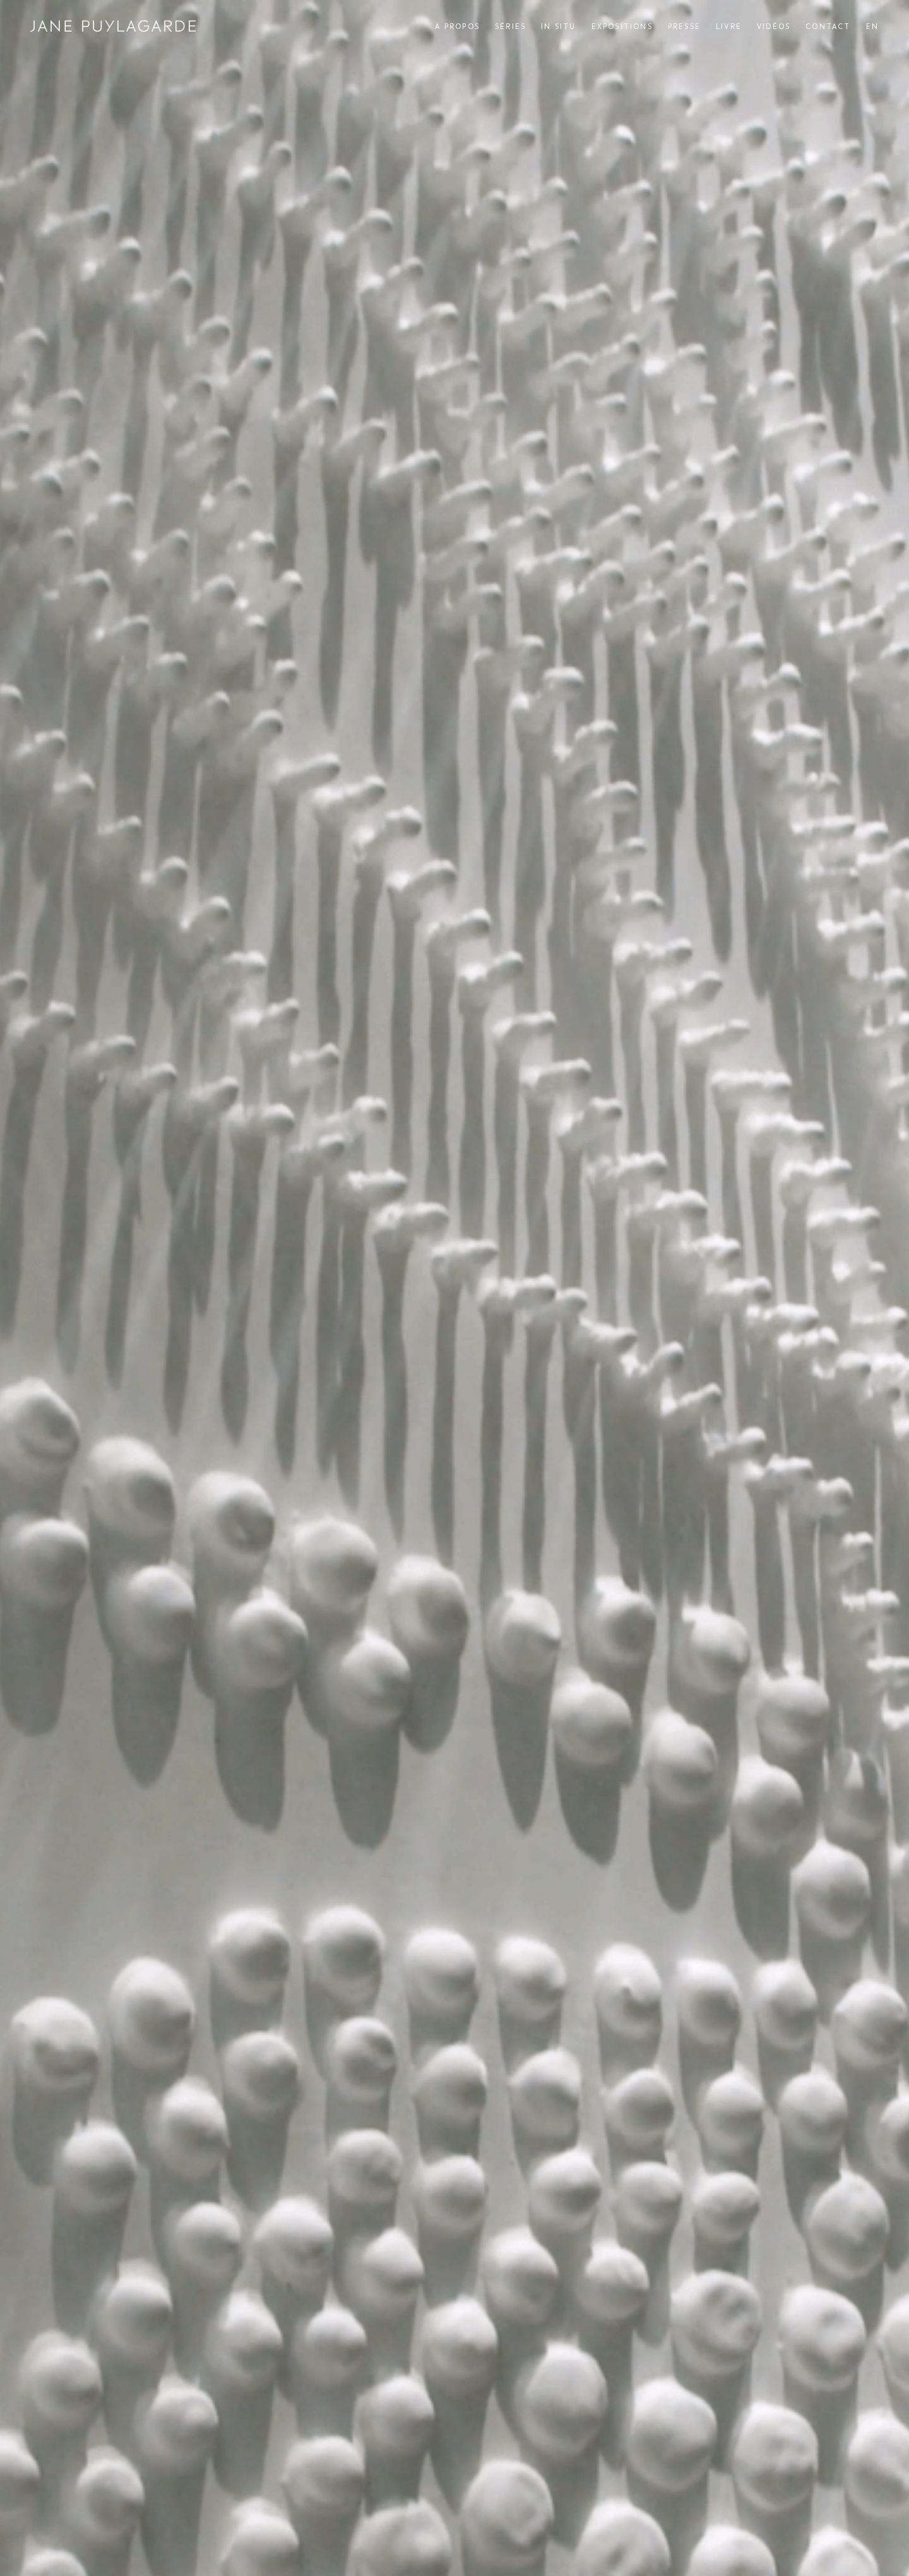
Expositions (622, 27)
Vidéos (773, 27)
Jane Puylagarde (113, 26)
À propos (457, 27)
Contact (827, 27)
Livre (729, 27)
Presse (684, 27)
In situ (558, 27)
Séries (510, 27)
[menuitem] (872, 27)
